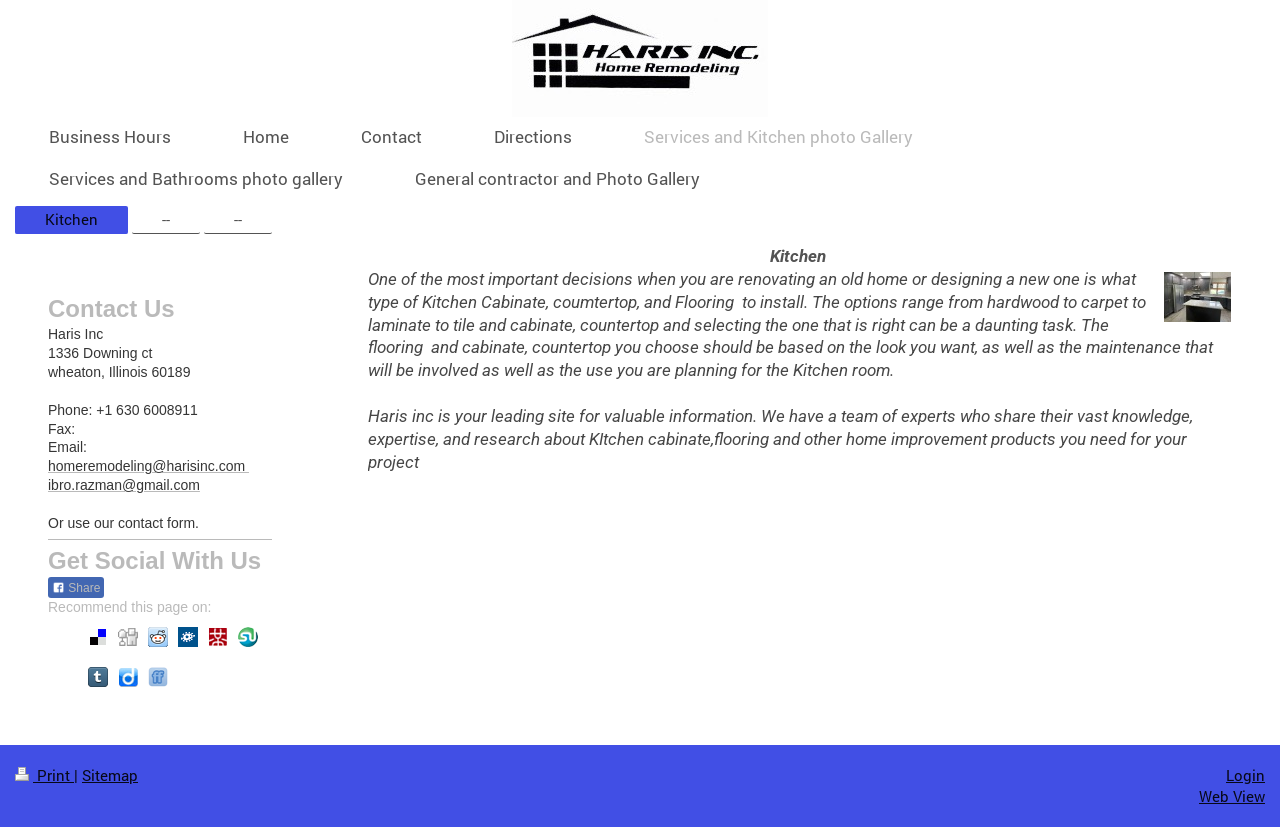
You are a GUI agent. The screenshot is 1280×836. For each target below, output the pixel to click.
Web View (1232, 796)
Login (1245, 775)
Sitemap (110, 775)
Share (76, 588)
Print (44, 775)
